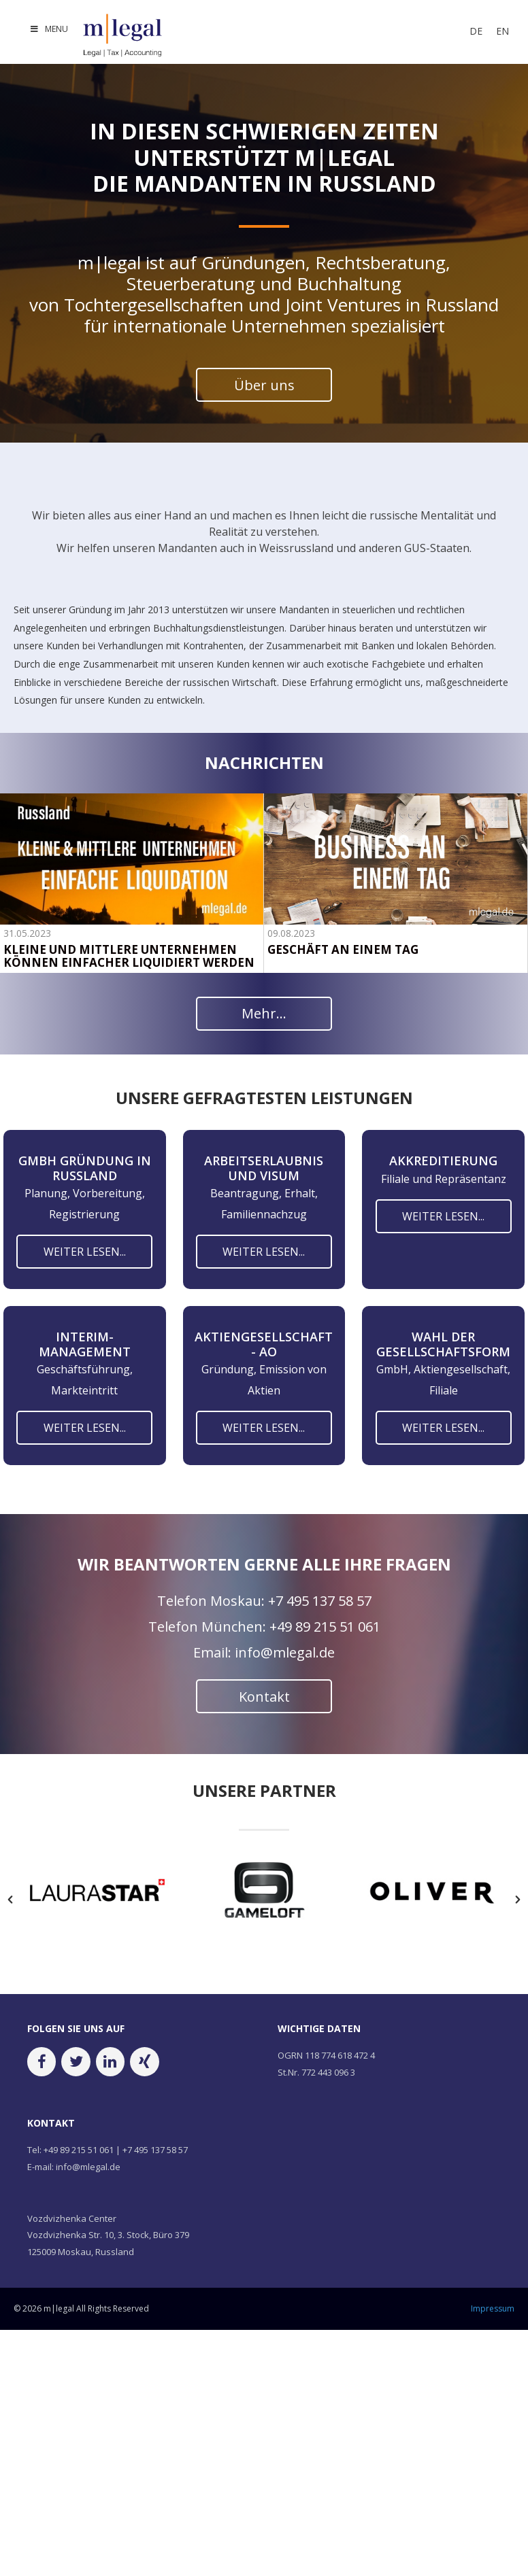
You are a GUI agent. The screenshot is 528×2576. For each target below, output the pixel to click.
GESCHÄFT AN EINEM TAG (342, 950)
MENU (48, 29)
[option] (97, 1892)
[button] (10, 1899)
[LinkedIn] (110, 2061)
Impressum (492, 2308)
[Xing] (144, 2061)
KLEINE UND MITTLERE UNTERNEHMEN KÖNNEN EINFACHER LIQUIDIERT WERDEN (128, 956)
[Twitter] (75, 2061)
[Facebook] (41, 2061)
